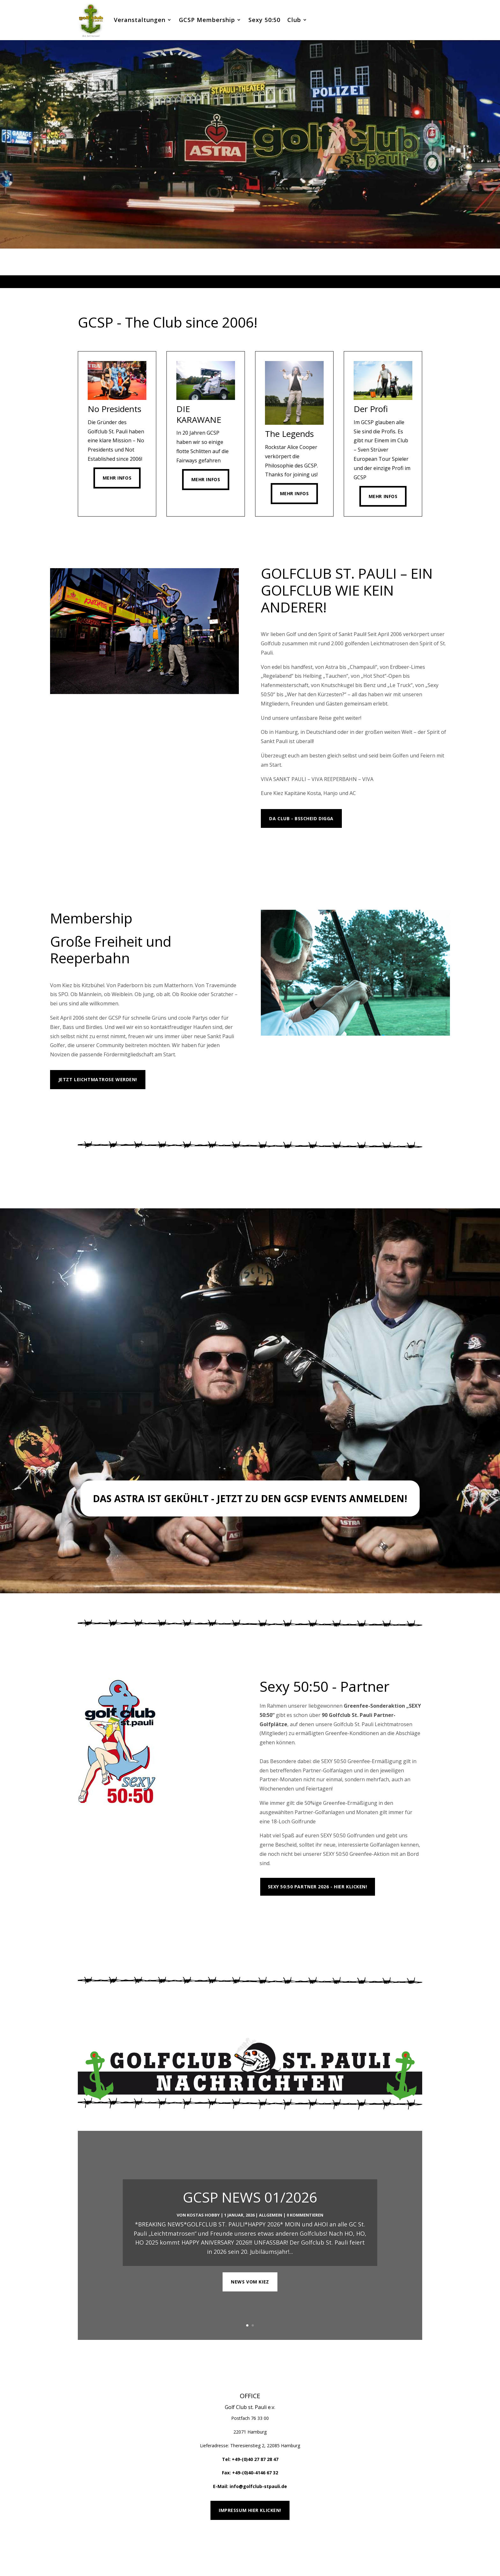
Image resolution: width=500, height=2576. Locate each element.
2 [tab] (239, 282)
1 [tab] (231, 282)
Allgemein (270, 2234)
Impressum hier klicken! (250, 2510)
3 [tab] (246, 282)
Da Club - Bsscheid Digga (301, 818)
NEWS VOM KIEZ (250, 2301)
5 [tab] (261, 282)
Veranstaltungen (139, 20)
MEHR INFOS (283, 848)
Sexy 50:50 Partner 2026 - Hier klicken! (317, 1887)
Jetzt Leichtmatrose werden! (97, 1079)
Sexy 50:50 (264, 20)
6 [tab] (268, 282)
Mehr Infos (117, 478)
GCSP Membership (207, 20)
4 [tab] (253, 282)
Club (294, 20)
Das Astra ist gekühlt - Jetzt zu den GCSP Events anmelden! (250, 1498)
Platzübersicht (289, 1915)
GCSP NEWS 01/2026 (250, 2216)
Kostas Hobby (203, 2234)
